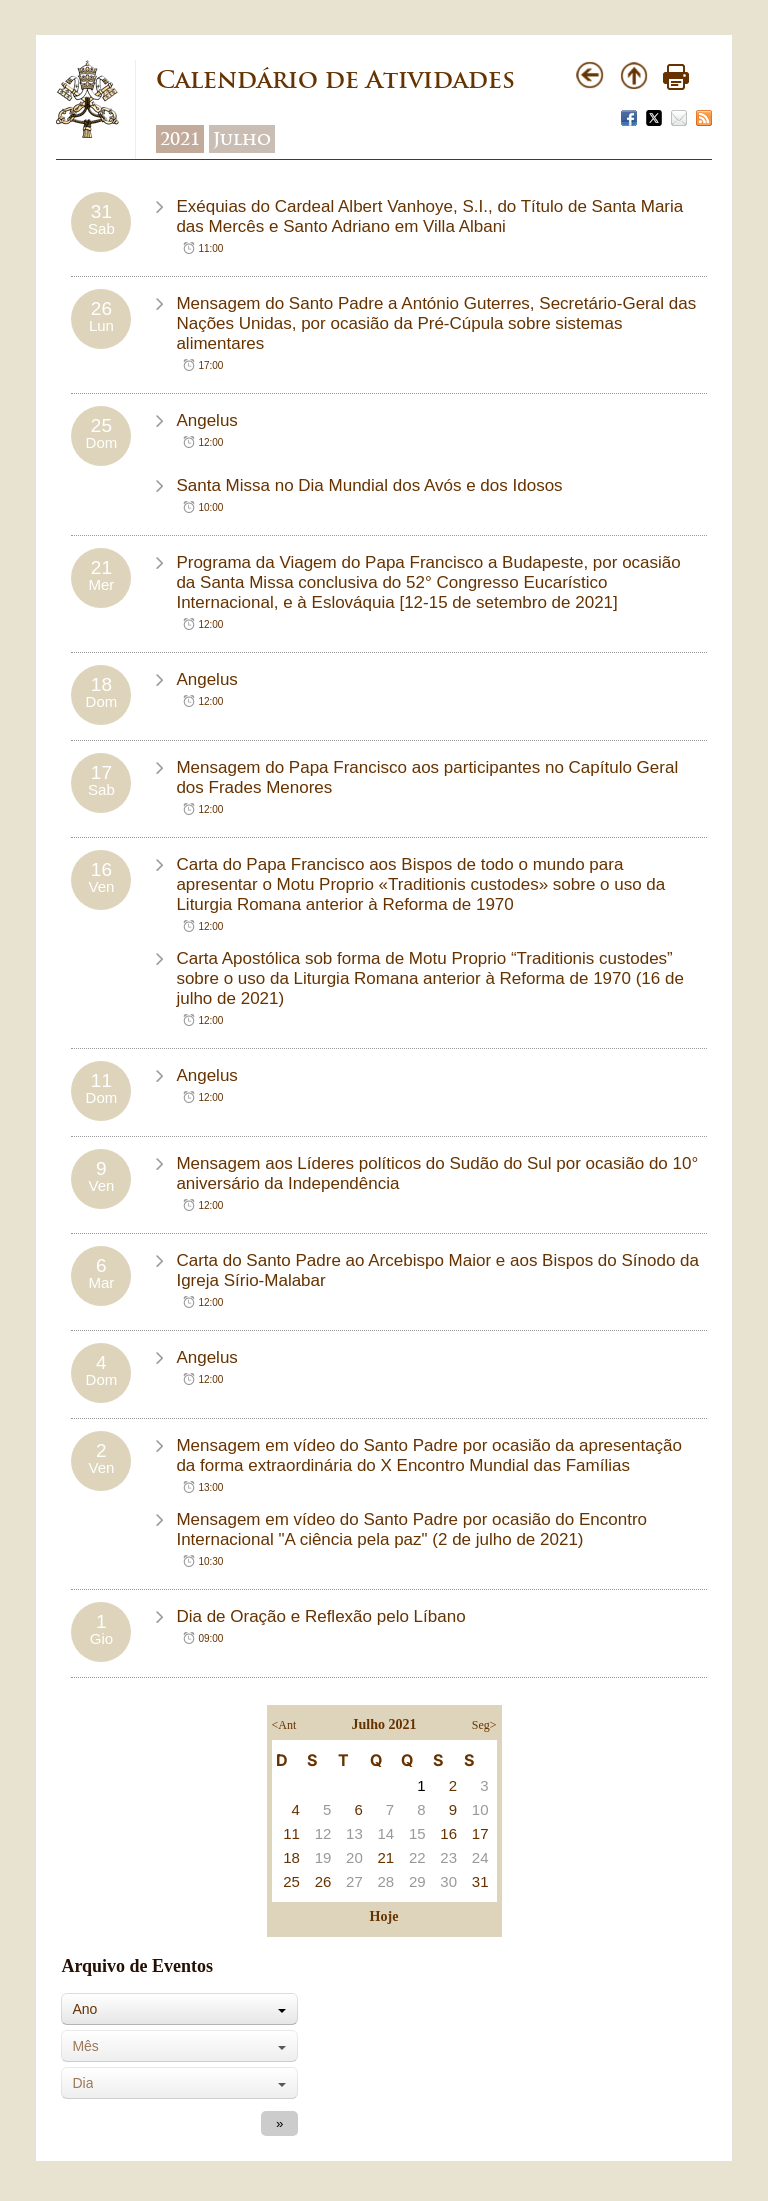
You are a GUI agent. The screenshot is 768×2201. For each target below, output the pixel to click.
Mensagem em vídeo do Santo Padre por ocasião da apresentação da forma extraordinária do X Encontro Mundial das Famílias (429, 1455)
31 (480, 1881)
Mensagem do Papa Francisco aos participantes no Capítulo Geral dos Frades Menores (427, 777)
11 (291, 1833)
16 (448, 1833)
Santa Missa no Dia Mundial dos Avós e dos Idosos (369, 485)
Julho (242, 139)
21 (386, 1857)
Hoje (384, 1916)
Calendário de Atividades (335, 79)
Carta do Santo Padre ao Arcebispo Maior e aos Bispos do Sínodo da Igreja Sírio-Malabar (437, 1270)
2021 (180, 139)
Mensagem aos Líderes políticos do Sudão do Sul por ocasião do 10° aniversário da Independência (437, 1173)
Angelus (206, 420)
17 (480, 1833)
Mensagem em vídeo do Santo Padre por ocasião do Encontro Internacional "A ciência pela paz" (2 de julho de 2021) (411, 1529)
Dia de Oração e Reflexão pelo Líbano (320, 1616)
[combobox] (179, 2009)
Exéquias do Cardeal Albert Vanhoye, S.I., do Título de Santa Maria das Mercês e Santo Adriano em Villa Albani (429, 216)
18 (291, 1857)
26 (323, 1881)
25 (291, 1881)
